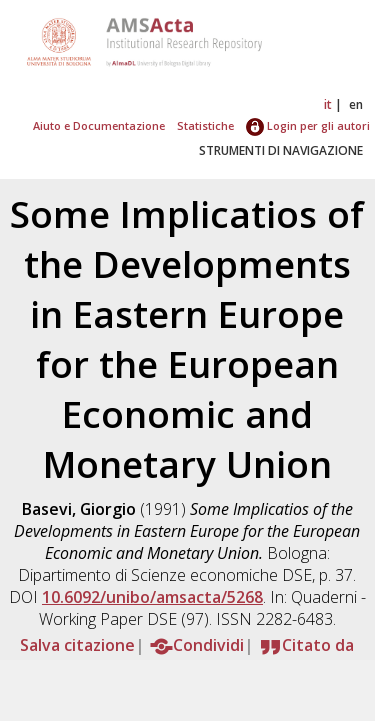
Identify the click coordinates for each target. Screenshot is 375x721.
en (356, 104)
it (328, 104)
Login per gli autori (308, 125)
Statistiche (205, 125)
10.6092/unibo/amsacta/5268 (152, 597)
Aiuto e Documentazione (99, 125)
